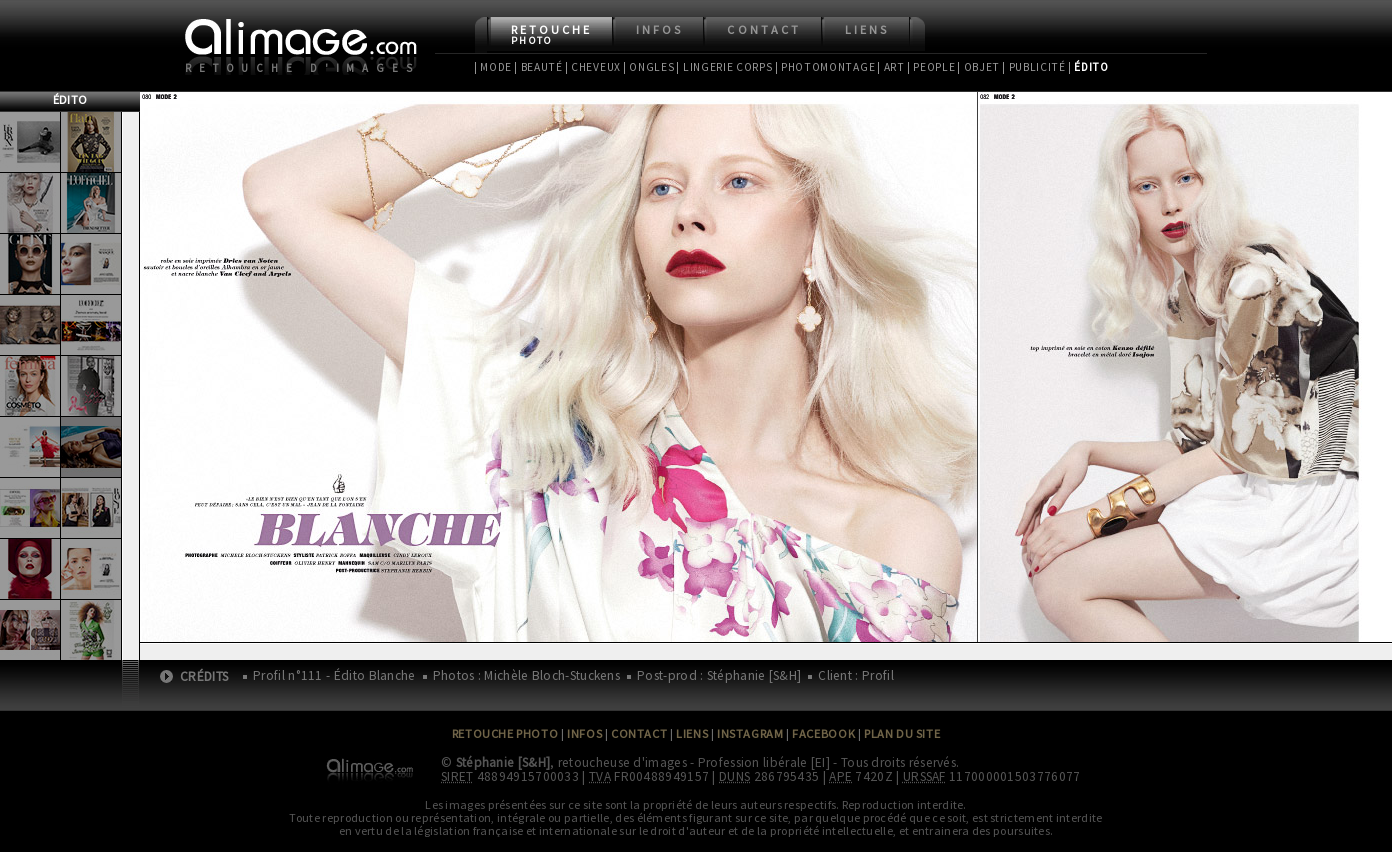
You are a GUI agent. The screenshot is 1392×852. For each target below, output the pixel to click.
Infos (659, 29)
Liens (867, 29)
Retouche (551, 34)
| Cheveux (593, 67)
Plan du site (902, 733)
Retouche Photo (505, 733)
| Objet (978, 67)
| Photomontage (825, 67)
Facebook (823, 733)
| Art (890, 67)
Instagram (750, 733)
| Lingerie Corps (724, 67)
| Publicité (1034, 67)
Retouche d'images (302, 68)
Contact (763, 29)
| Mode (493, 67)
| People (931, 67)
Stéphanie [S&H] (503, 762)
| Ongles (649, 67)
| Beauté (538, 67)
